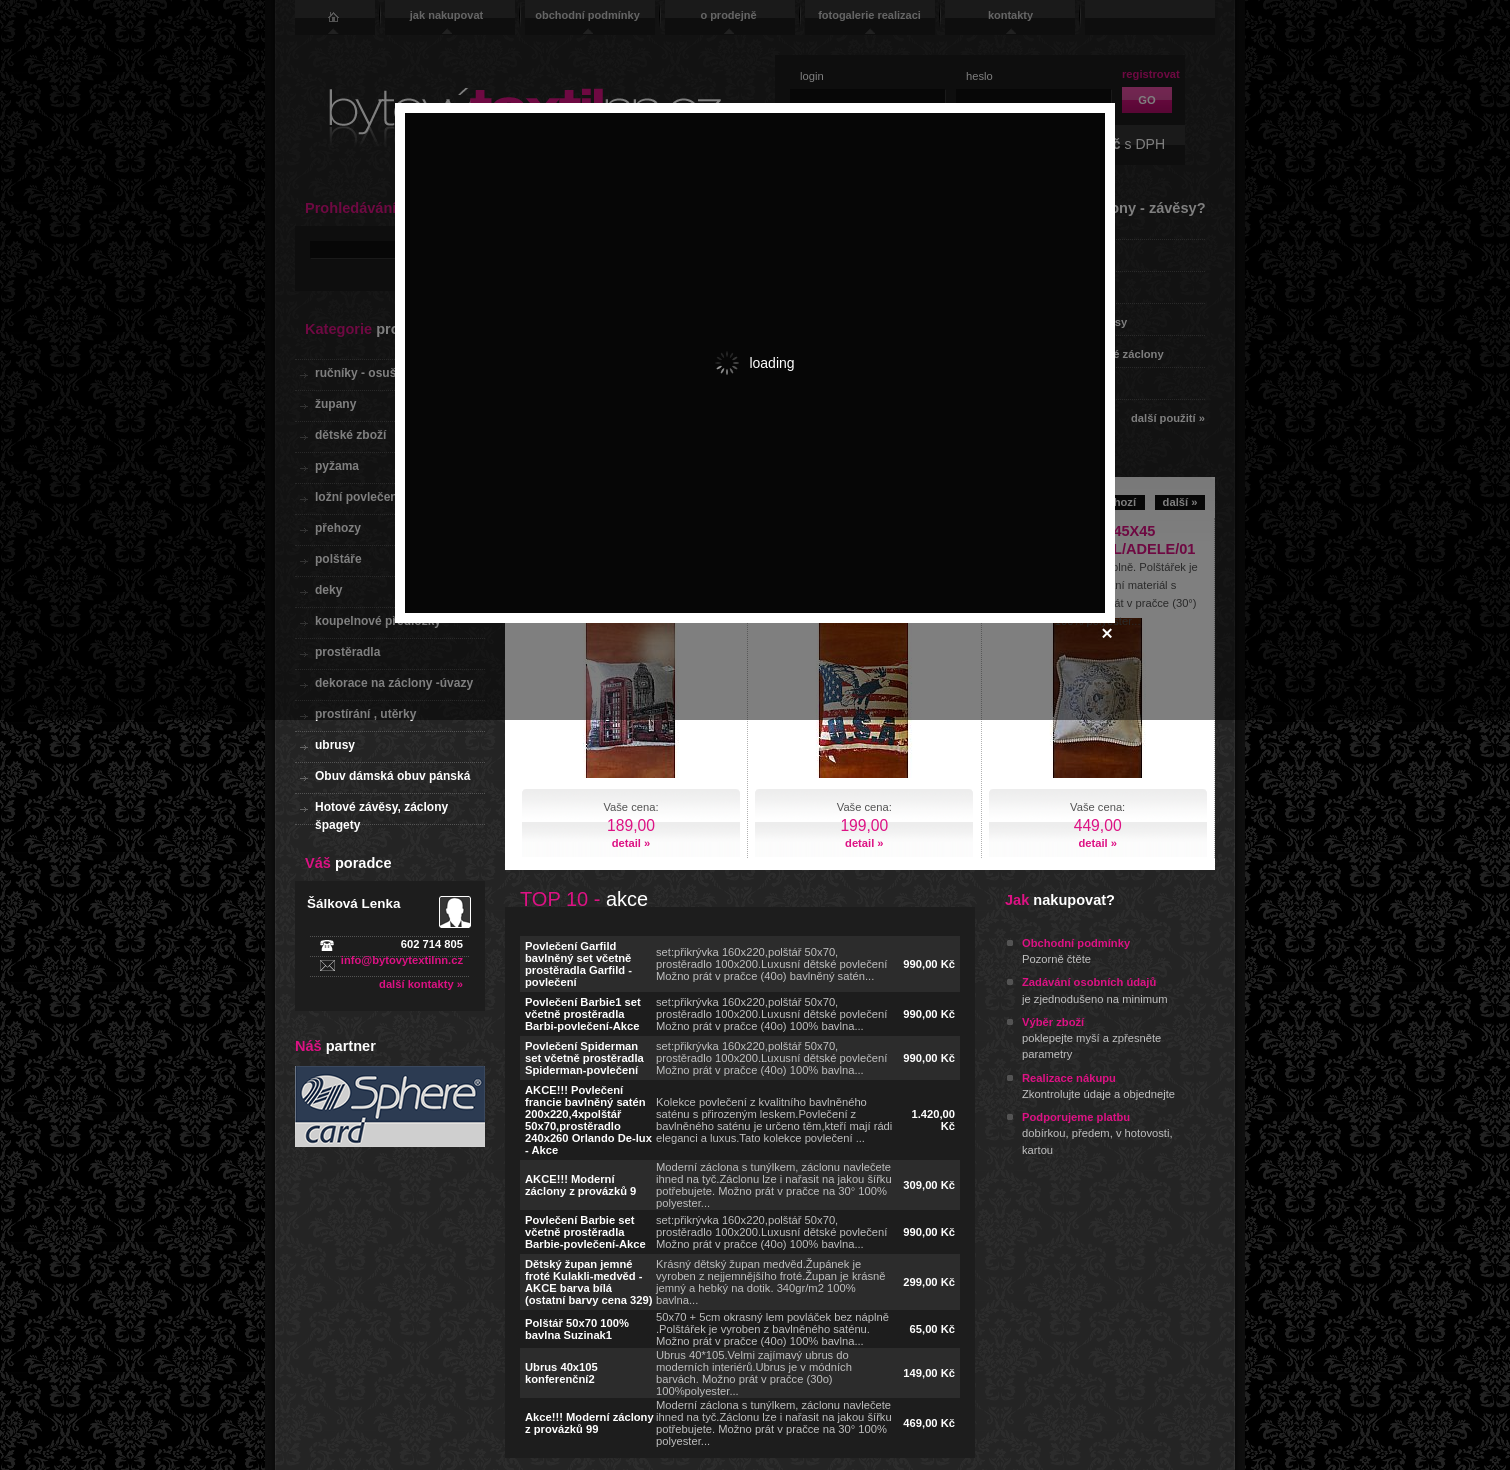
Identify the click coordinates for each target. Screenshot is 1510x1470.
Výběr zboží (1053, 1022)
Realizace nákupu (1069, 1078)
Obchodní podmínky (1076, 943)
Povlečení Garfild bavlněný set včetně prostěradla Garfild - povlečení (578, 964)
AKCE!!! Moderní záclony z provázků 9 (580, 1185)
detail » (631, 843)
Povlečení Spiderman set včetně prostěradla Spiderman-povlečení (584, 1058)
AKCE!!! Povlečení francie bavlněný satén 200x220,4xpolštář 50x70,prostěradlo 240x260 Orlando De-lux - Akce (588, 1120)
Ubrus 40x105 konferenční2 (561, 1373)
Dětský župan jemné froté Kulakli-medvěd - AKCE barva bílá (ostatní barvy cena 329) (588, 1282)
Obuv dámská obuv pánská (392, 776)
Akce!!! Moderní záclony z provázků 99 (589, 1423)
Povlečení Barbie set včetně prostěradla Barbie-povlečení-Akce (585, 1232)
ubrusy (335, 745)
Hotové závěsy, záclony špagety (381, 812)
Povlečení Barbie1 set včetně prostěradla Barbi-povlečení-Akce (583, 1014)
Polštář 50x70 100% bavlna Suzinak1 (577, 1329)
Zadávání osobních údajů (1089, 982)
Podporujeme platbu (1076, 1117)
